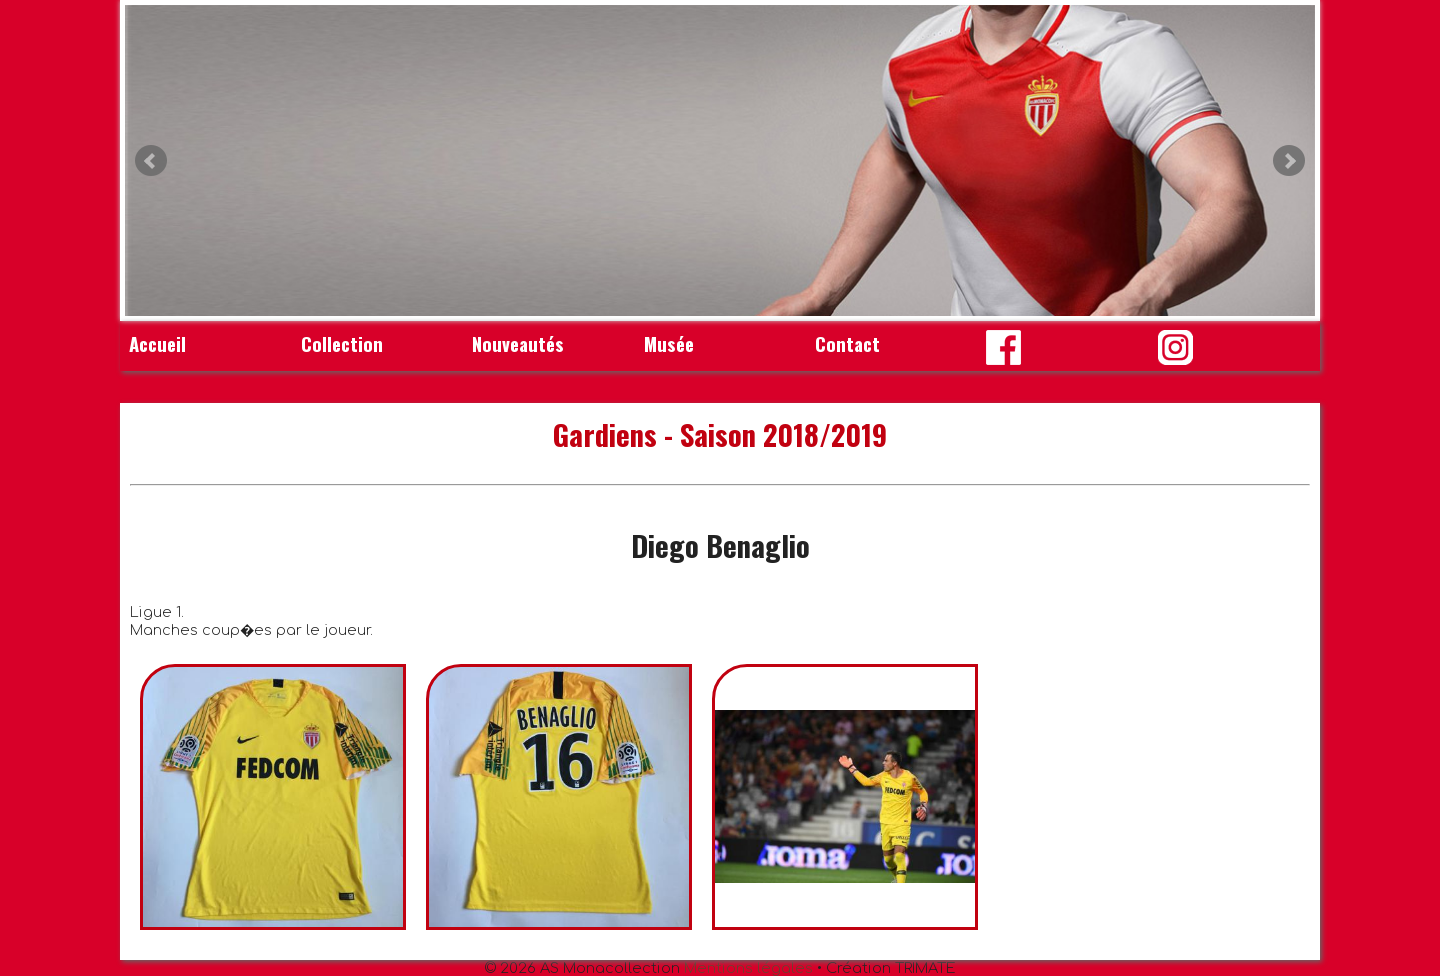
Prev (151, 161)
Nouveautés (518, 343)
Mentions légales (748, 968)
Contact (847, 343)
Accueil (157, 343)
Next (1289, 161)
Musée (669, 343)
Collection (342, 343)
